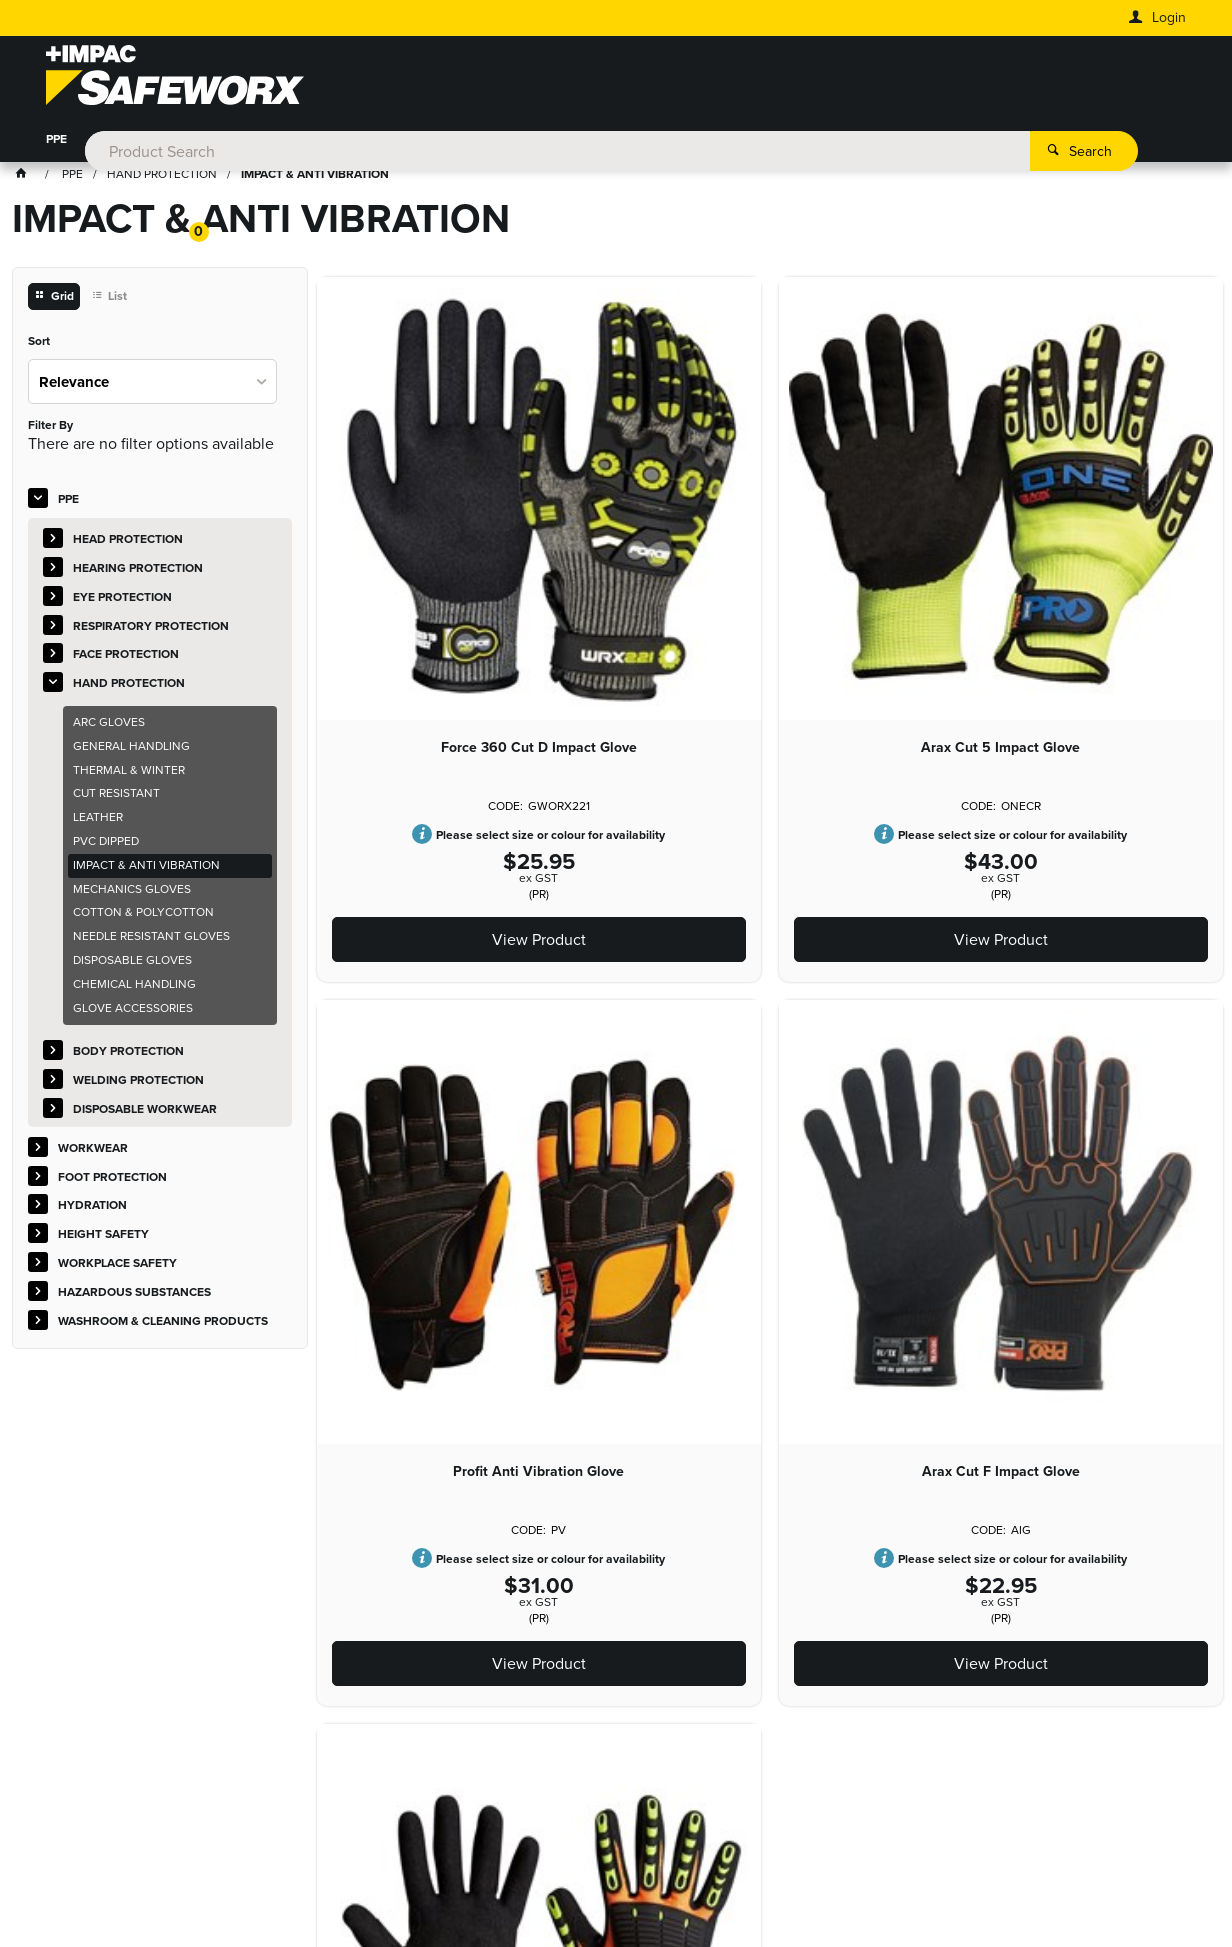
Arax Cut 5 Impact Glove (769, 588)
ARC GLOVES (109, 725)
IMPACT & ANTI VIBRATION (146, 868)
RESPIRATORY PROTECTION (151, 629)
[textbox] (587, 80)
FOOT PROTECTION (251, 144)
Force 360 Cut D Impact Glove (462, 588)
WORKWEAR (132, 144)
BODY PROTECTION (128, 1055)
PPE (56, 144)
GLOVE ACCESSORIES (133, 1011)
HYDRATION (370, 144)
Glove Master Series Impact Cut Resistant (769, 1166)
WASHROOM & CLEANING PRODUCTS (993, 144)
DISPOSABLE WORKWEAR (145, 1112)
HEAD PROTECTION (128, 543)
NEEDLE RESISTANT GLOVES (151, 940)
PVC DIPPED (106, 844)
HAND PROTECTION (129, 687)
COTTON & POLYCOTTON (143, 916)
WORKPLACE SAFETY (615, 144)
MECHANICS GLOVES (132, 892)
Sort (39, 346)
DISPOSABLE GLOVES (132, 963)
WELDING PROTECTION (138, 1084)
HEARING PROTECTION (138, 571)
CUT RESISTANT (116, 797)
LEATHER (98, 821)
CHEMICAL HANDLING (134, 987)
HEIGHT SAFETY (480, 144)
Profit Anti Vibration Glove (1077, 588)
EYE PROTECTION (122, 600)
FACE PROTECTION (126, 658)
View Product (462, 779)
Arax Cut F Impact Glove (462, 1158)
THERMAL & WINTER (129, 773)
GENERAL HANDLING (131, 749)
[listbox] (152, 384)
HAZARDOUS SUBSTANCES (781, 144)
